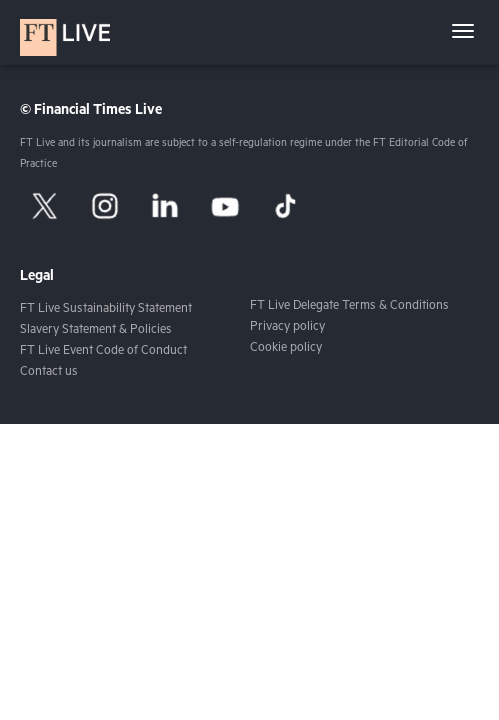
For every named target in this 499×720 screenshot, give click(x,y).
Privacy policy (287, 328)
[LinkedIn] (165, 206)
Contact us (49, 373)
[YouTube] (225, 206)
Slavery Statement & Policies (96, 331)
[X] (45, 206)
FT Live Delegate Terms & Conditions (349, 307)
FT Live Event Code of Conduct (103, 352)
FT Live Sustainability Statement (106, 310)
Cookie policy (286, 349)
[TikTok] (285, 206)
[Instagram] (105, 206)
